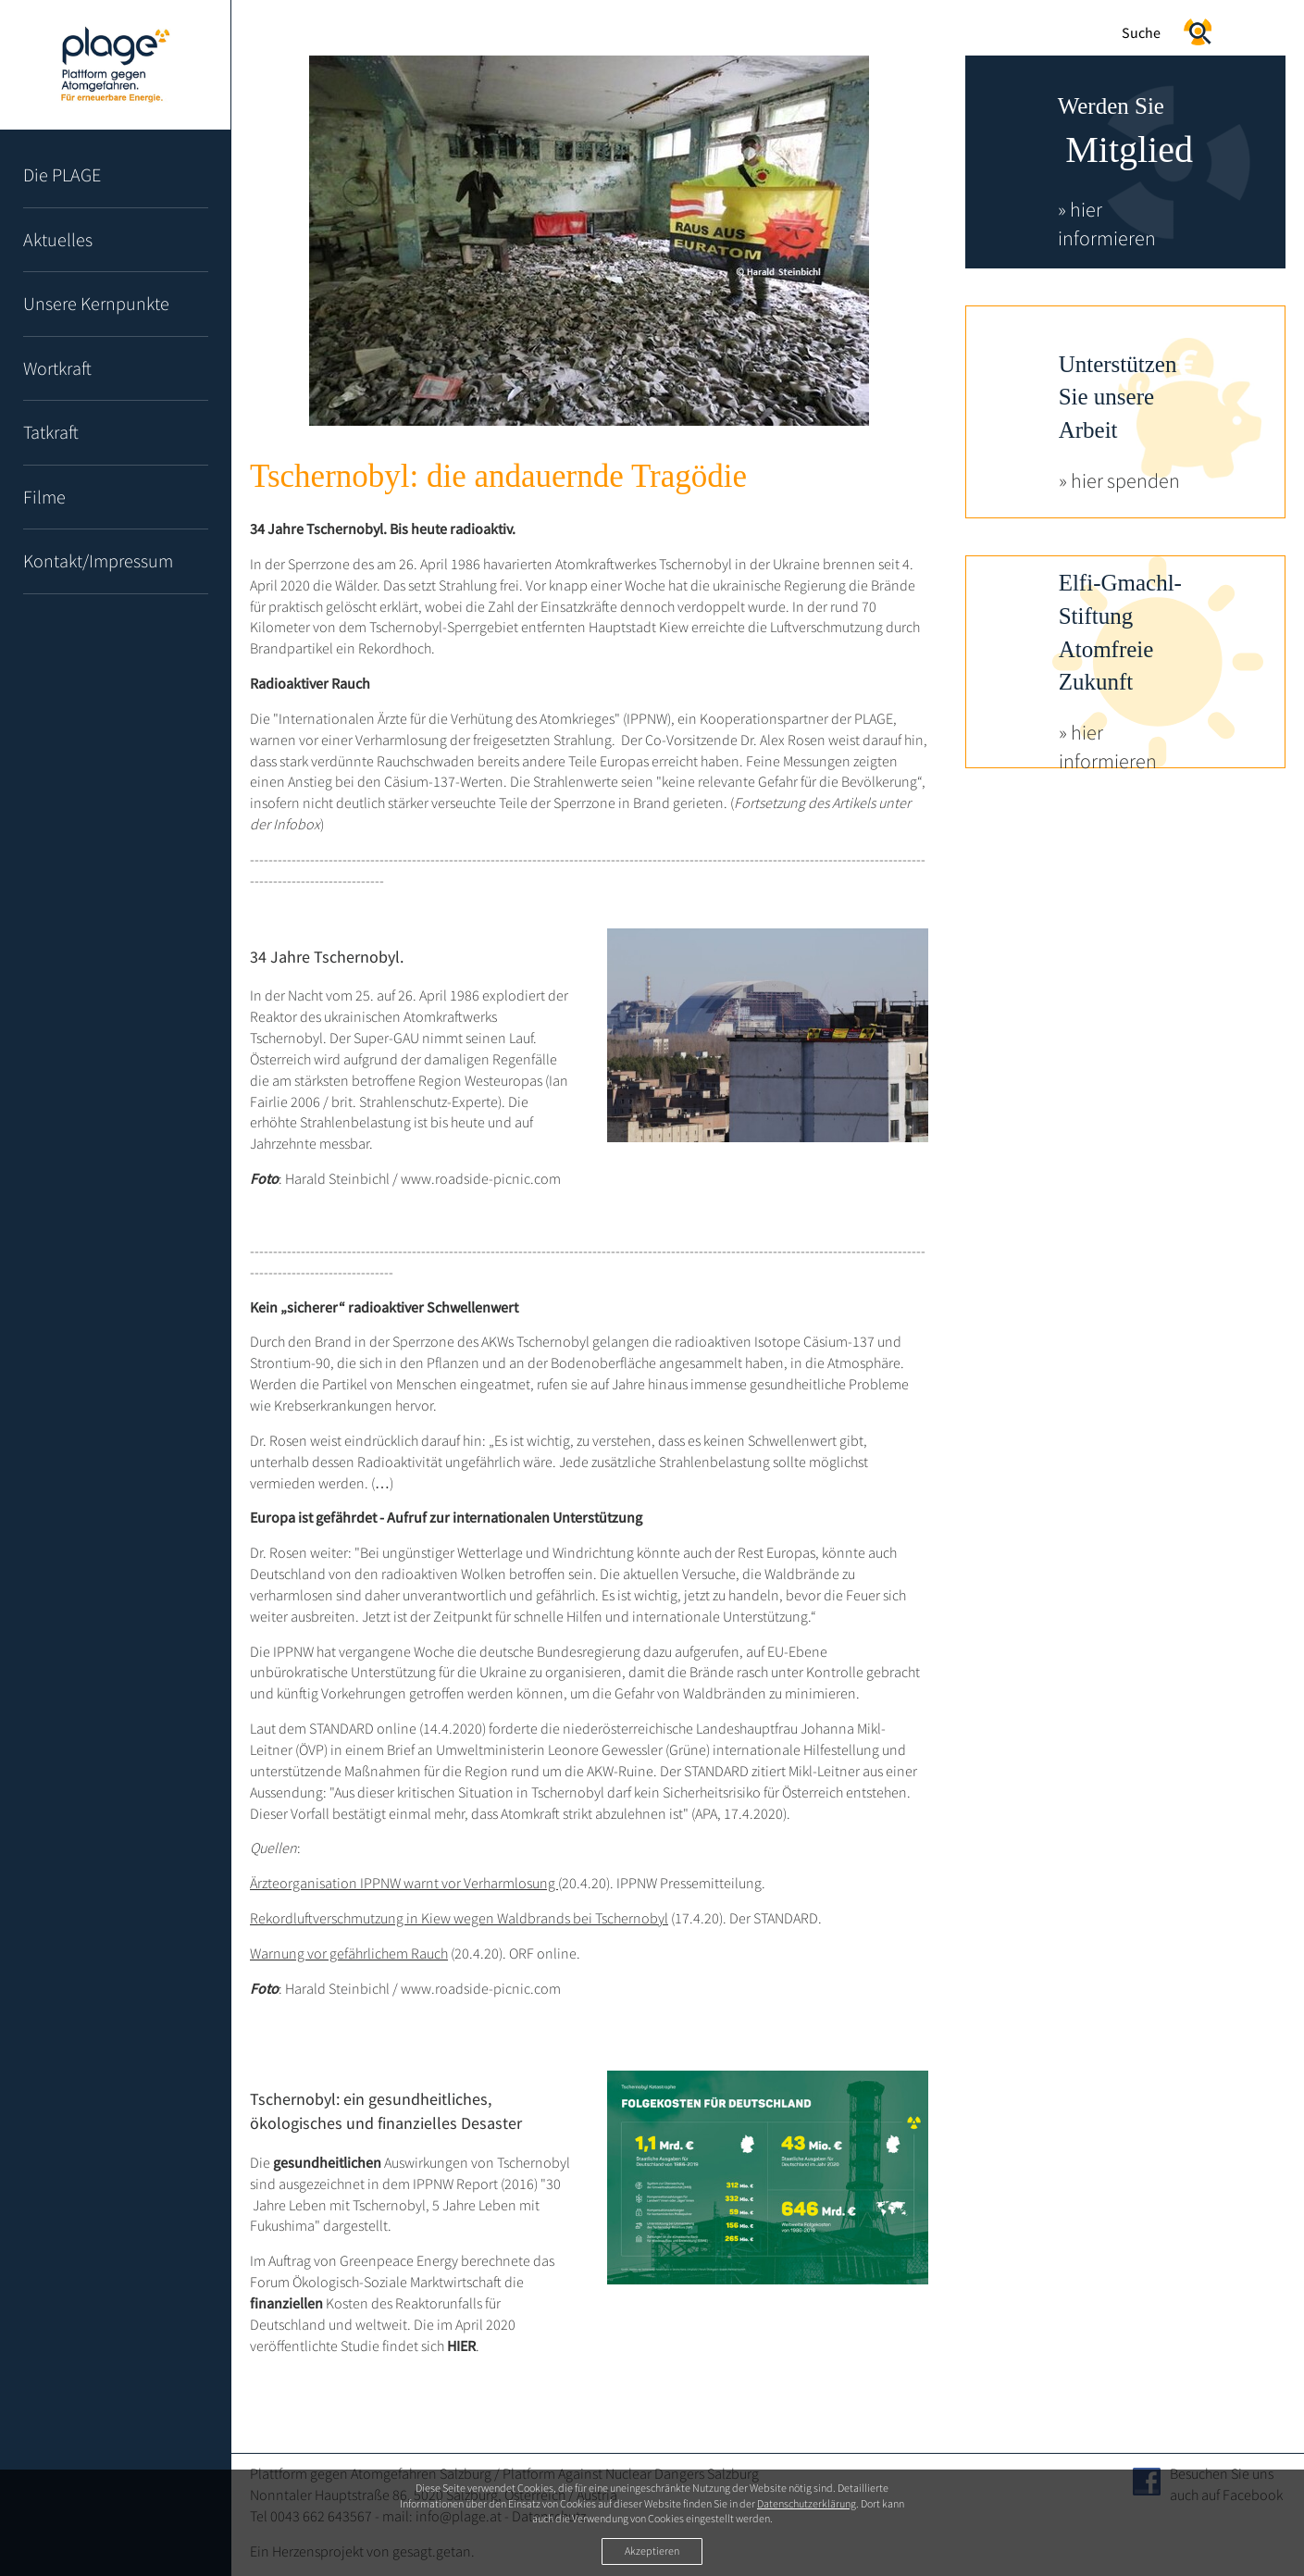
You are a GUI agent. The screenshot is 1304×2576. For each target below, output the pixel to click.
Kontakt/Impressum (98, 560)
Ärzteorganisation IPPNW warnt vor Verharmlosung (404, 1882)
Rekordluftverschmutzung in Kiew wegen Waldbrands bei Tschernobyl (459, 1918)
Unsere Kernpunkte (96, 303)
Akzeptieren (652, 2550)
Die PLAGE (62, 174)
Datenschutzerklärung (806, 2503)
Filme (44, 496)
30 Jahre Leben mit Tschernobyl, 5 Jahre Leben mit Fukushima (405, 2204)
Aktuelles (58, 239)
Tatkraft (51, 431)
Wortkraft (57, 368)
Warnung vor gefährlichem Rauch (349, 1953)
